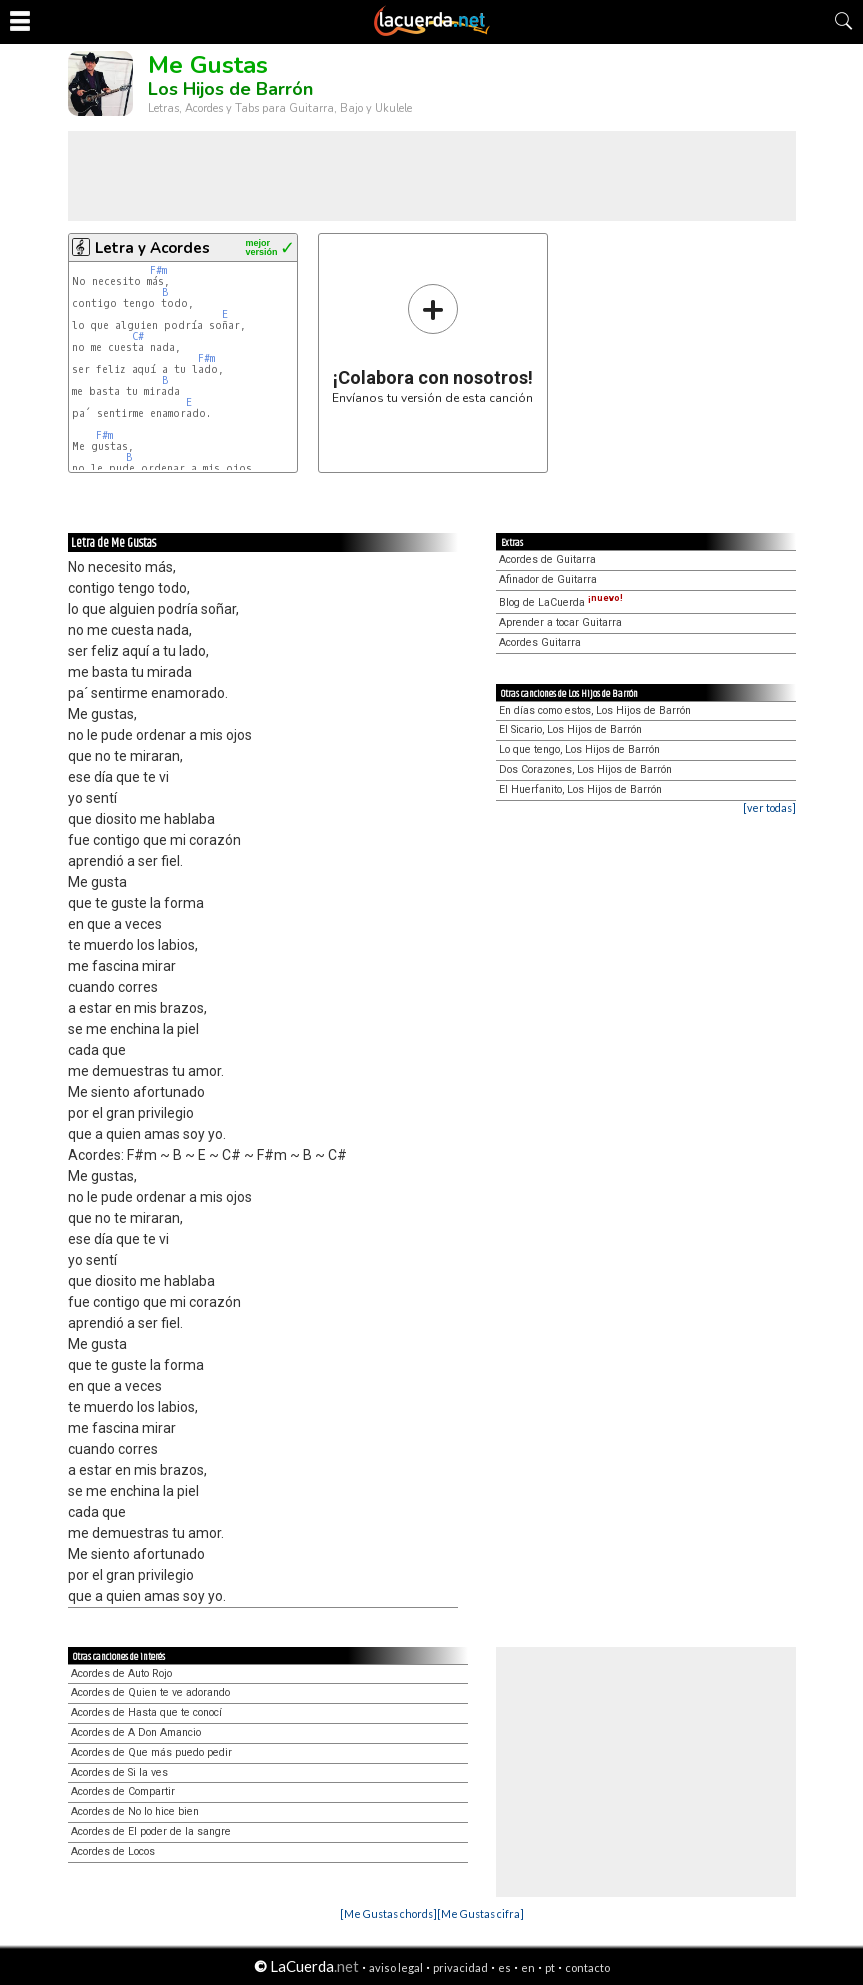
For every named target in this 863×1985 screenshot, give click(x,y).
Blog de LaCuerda (561, 602)
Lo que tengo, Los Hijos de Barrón (579, 749)
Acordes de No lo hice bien (135, 1811)
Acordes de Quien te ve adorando (150, 1692)
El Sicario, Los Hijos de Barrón (570, 729)
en (528, 1967)
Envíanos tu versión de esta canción (432, 343)
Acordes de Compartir (123, 1791)
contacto (587, 1967)
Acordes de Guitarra (547, 559)
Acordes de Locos (113, 1851)
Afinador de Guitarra (548, 579)
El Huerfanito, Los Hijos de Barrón (580, 789)
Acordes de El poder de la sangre (151, 1831)
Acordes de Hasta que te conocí (146, 1712)
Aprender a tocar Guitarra (560, 622)
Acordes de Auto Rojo (121, 1673)
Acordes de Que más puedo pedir (151, 1752)
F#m (158, 270)
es (504, 1967)
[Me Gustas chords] (388, 1913)
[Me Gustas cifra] (480, 1913)
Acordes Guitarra (540, 642)
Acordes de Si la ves (119, 1772)
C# (138, 336)
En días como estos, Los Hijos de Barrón (595, 710)
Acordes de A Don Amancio (136, 1732)
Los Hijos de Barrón (230, 89)
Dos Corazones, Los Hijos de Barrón (585, 769)
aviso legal (396, 1967)
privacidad (460, 1967)
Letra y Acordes (152, 248)
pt (550, 1967)
